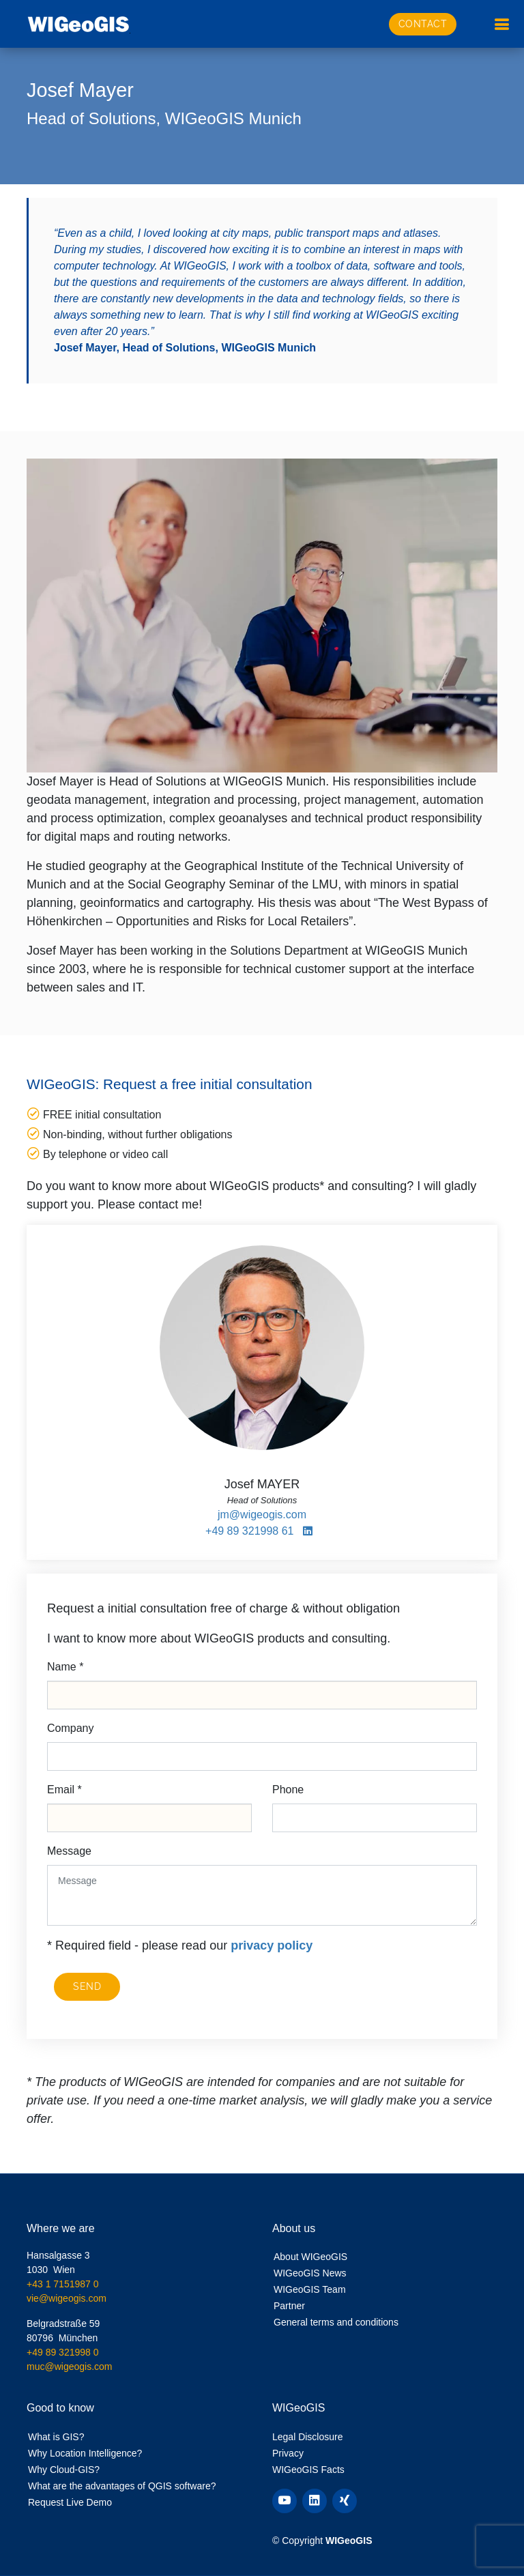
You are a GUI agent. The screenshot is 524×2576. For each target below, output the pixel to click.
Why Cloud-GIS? (64, 2469)
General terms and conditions (336, 2322)
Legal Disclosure (307, 2437)
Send (87, 1986)
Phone (288, 1789)
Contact (423, 23)
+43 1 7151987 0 (63, 2283)
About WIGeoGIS (310, 2256)
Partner (289, 2306)
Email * (64, 1789)
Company (70, 1728)
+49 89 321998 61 (249, 1531)
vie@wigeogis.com (66, 2298)
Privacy (288, 2453)
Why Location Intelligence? (85, 2453)
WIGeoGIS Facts (308, 2469)
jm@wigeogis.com (262, 1514)
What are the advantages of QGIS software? (122, 2486)
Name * (65, 1667)
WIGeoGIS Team (310, 2289)
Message (69, 1851)
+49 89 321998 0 (63, 2352)
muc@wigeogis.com (69, 2366)
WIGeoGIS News (310, 2273)
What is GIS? (56, 2437)
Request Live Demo (70, 2502)
